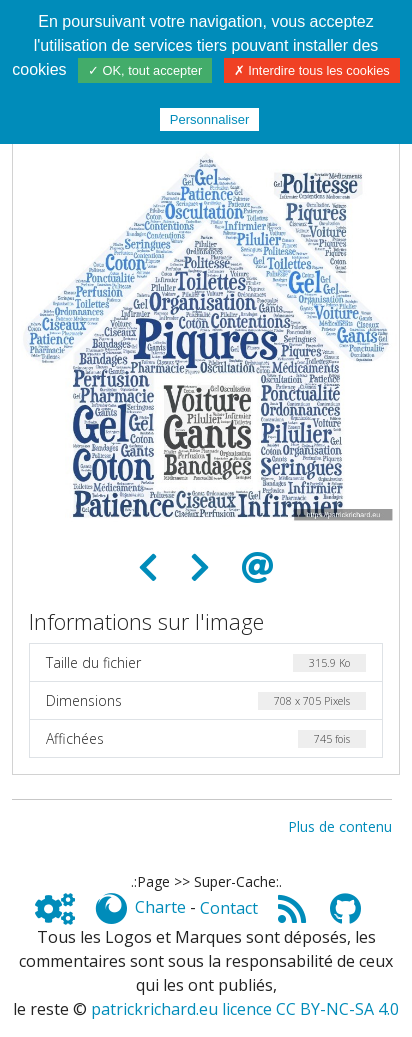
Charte (160, 908)
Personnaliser (210, 119)
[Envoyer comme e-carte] (258, 568)
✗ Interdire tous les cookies (312, 70)
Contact (229, 908)
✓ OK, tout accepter (145, 70)
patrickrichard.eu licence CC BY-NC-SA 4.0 (245, 1009)
